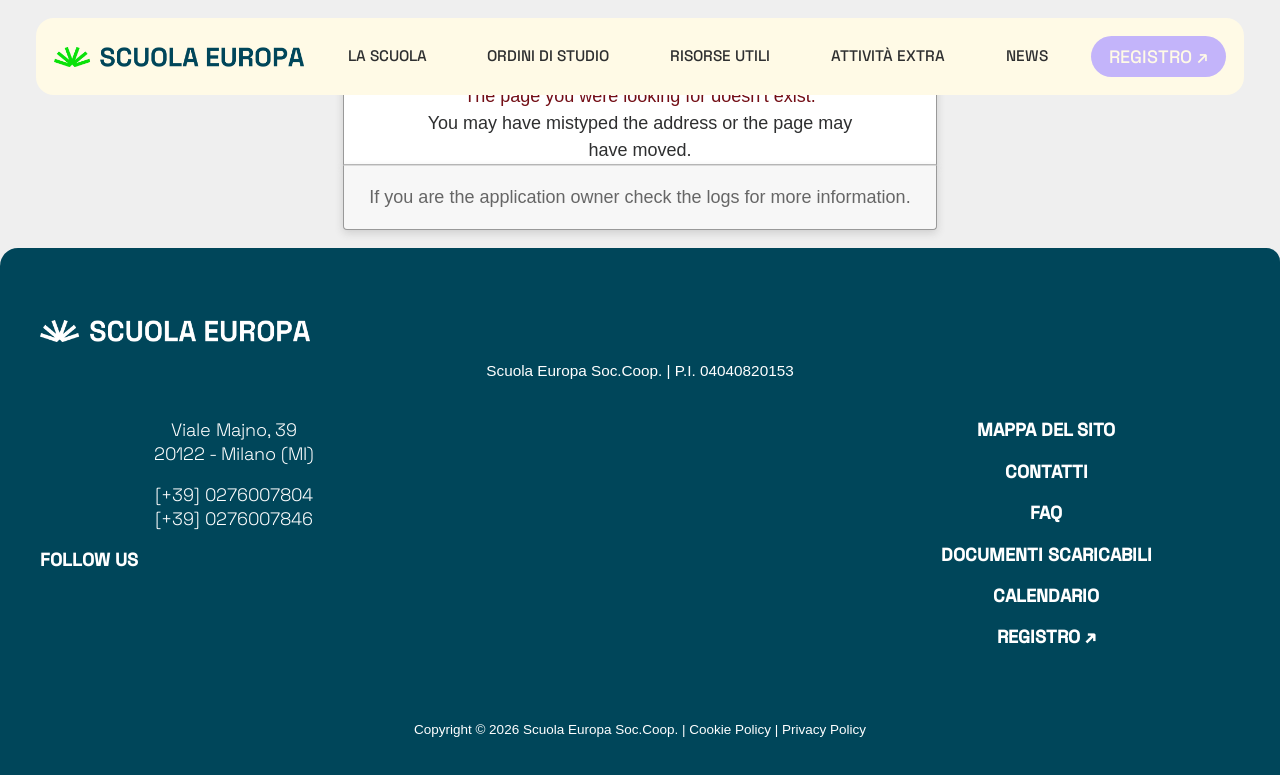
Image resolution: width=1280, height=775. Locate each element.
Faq (1046, 512)
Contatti (1046, 471)
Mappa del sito (1046, 429)
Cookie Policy (730, 729)
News (1027, 55)
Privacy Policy (824, 729)
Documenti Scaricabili (1046, 554)
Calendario (1046, 595)
